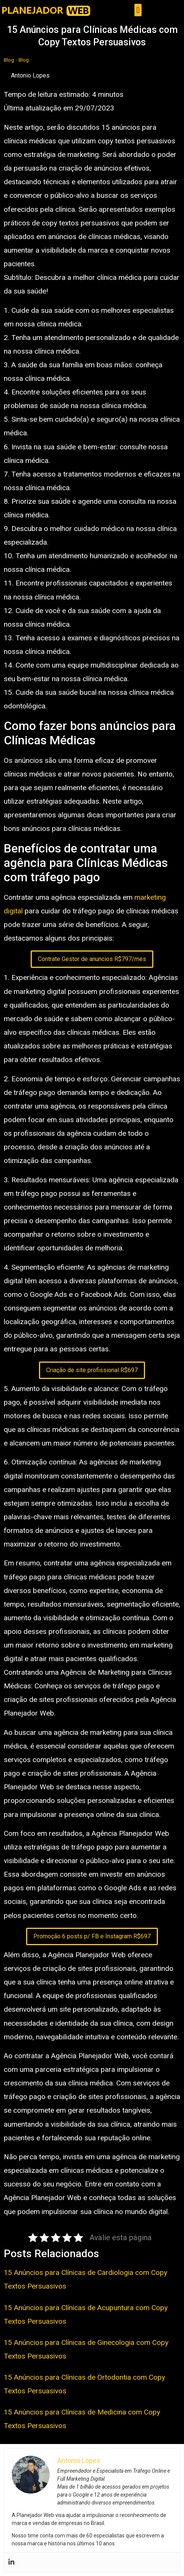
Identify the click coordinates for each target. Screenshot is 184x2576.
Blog (9, 60)
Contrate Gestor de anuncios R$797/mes (92, 959)
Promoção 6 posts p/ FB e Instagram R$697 (92, 1936)
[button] (138, 10)
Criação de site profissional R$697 (92, 1370)
